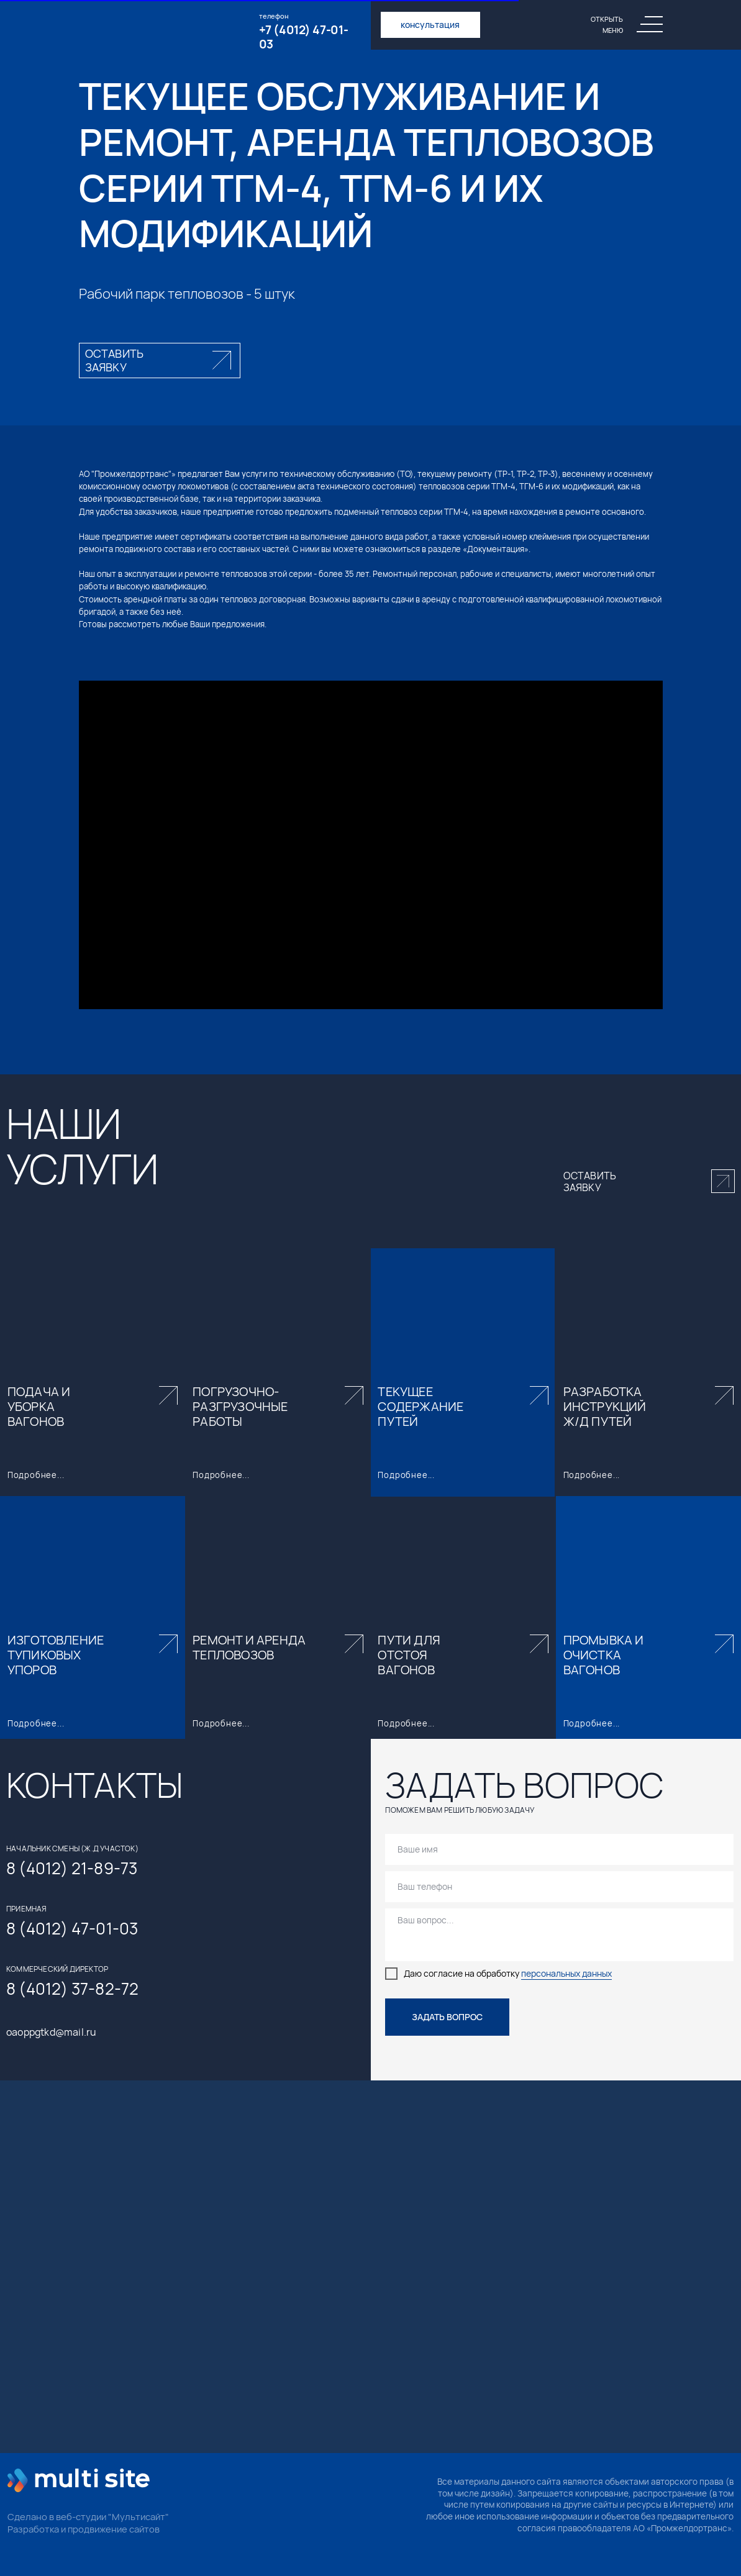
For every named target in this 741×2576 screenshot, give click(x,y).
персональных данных (566, 1974)
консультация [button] (430, 24)
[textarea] (559, 1934)
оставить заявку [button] (590, 1181)
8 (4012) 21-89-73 (71, 1868)
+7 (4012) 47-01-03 (303, 37)
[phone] (559, 1886)
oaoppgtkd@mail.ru (51, 2032)
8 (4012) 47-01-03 (72, 1928)
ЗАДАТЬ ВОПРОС (447, 2017)
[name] (559, 1849)
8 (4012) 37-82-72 (72, 1988)
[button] (159, 360)
